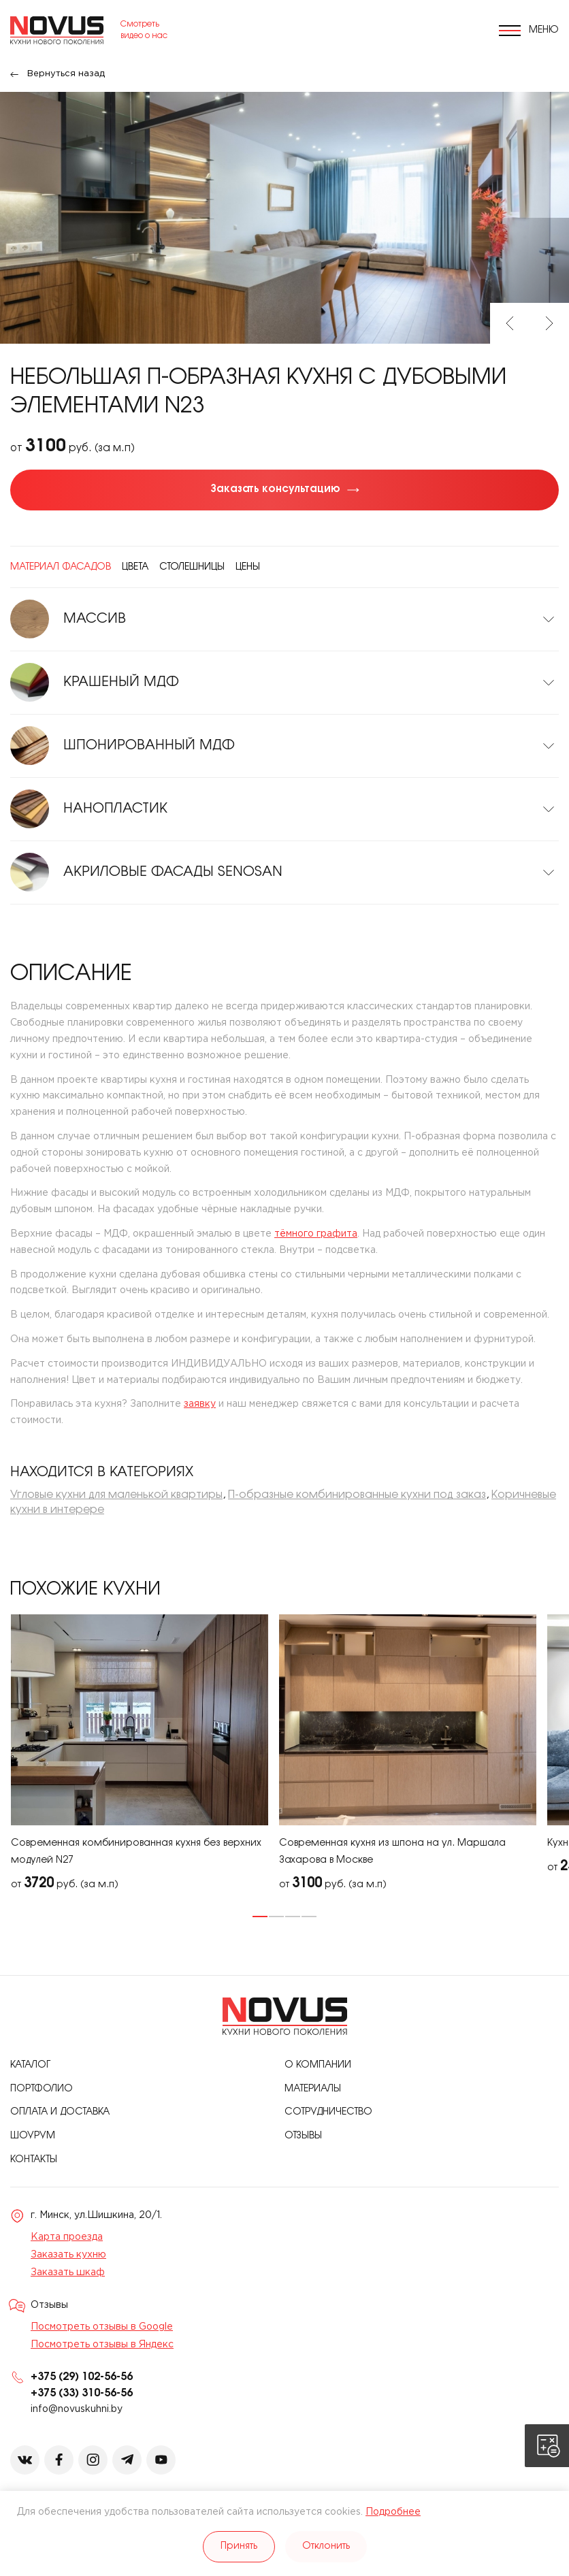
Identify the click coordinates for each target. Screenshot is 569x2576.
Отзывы (303, 2136)
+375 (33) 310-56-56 (82, 2393)
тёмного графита (315, 1234)
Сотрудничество (328, 2112)
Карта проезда (67, 2237)
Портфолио (41, 2089)
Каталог (30, 2065)
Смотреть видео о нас (143, 29)
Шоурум (32, 2136)
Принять (239, 2546)
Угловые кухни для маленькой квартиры (116, 1495)
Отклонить (326, 2546)
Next (549, 323)
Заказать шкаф (68, 2272)
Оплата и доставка (60, 2112)
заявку (200, 1404)
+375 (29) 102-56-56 (82, 2377)
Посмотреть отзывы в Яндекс (102, 2345)
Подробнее (393, 2512)
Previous (510, 323)
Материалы (312, 2089)
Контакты (33, 2159)
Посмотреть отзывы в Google (102, 2327)
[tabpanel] (139, 1753)
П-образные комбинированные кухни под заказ (357, 1495)
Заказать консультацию (275, 489)
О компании (317, 2065)
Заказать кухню (68, 2255)
